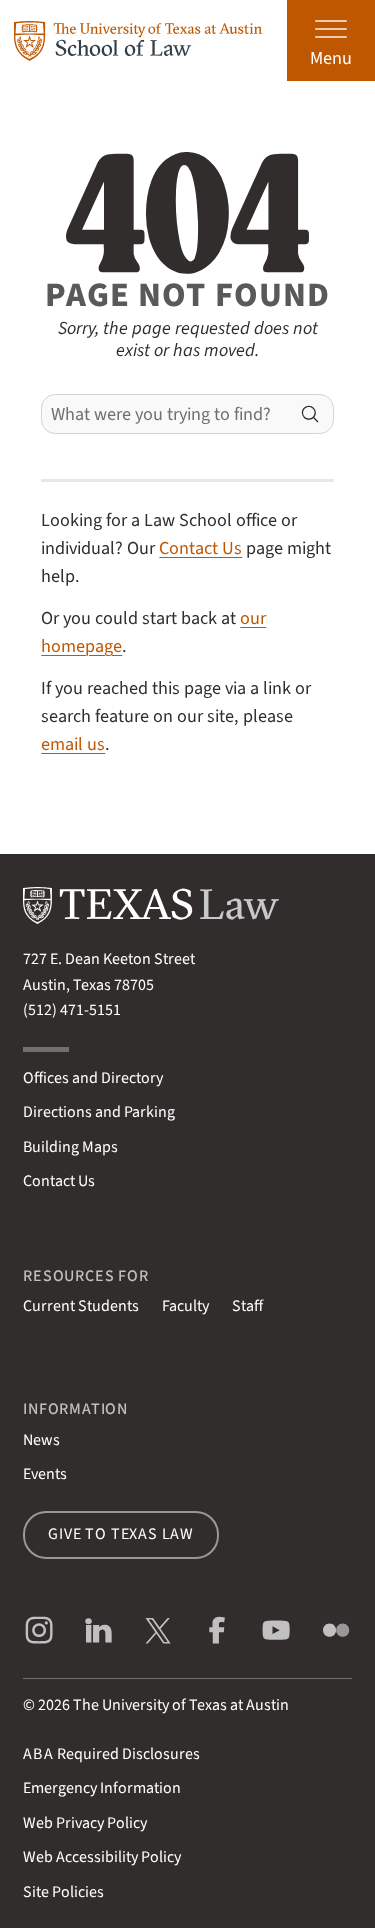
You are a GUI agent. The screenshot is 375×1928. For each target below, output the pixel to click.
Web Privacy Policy (85, 1823)
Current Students (81, 1306)
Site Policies (63, 1892)
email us (73, 744)
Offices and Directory (93, 1078)
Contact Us (200, 548)
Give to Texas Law (121, 1534)
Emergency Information (102, 1788)
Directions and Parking (99, 1112)
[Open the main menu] (331, 40)
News (41, 1440)
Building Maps (70, 1147)
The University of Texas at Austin (181, 1705)
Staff (247, 1306)
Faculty (185, 1306)
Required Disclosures (111, 1754)
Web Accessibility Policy (102, 1857)
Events (45, 1474)
